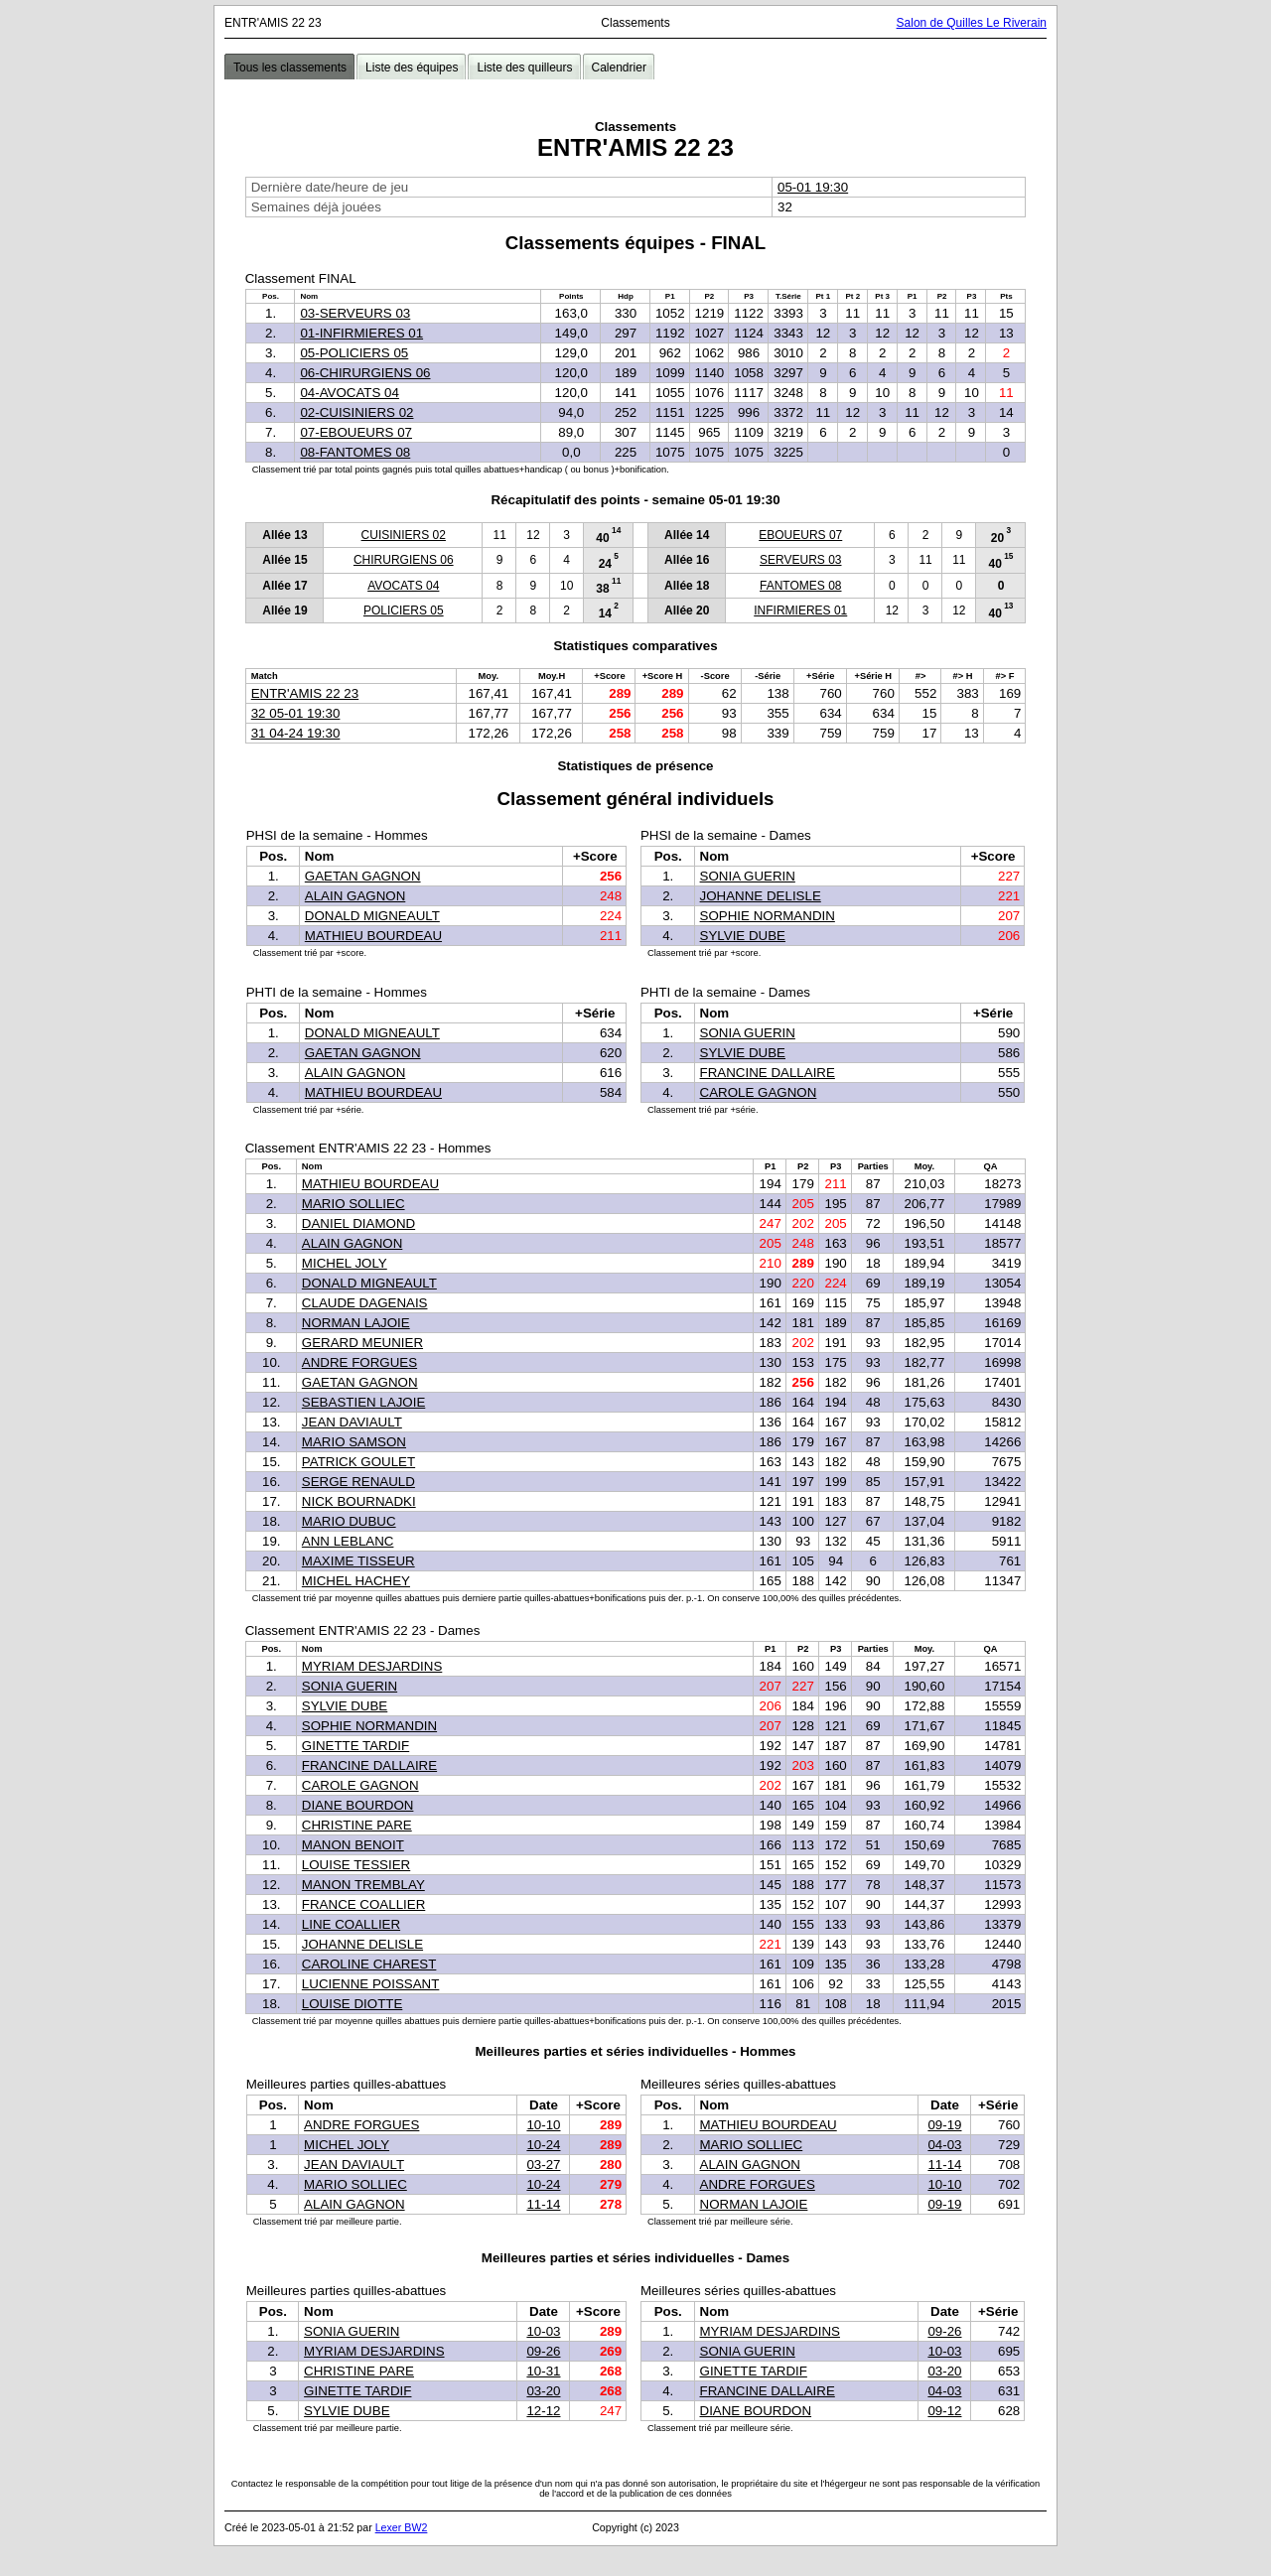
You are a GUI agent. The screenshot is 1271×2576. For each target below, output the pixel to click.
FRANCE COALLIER (363, 1904)
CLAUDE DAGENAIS (365, 1302)
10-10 (543, 2124)
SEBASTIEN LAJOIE (363, 1402)
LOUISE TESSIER (356, 1864)
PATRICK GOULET (358, 1461)
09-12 (944, 2410)
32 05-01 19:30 (296, 713)
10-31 (543, 2371)
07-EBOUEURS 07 (356, 432)
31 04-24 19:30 (296, 733)
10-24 (543, 2144)
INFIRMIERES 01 (800, 610)
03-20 (543, 2390)
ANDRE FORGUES (359, 1362)
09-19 (944, 2124)
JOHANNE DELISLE (760, 895)
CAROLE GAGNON (758, 1092)
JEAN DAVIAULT (352, 1422)
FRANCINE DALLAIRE (767, 1072)
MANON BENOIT (353, 1844)
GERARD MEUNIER (362, 1342)
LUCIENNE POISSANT (371, 1983)
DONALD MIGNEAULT (372, 915)
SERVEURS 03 (800, 560)
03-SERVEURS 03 (355, 313)
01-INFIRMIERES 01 (361, 333)
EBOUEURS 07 (800, 535)
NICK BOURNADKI (359, 1501)
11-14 (543, 2204)
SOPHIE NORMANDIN (767, 915)
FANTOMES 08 (800, 586)
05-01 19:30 (812, 187)
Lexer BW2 (401, 2527)
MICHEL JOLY (344, 1263)
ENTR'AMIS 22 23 (304, 693)
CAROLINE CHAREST (369, 1964)
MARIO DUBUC (349, 1521)
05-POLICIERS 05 (354, 352)
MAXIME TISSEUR (358, 1561)
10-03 (543, 2331)
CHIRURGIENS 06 (403, 560)
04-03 (944, 2144)
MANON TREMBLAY (363, 1884)
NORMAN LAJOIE (356, 1322)
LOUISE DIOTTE (352, 2003)
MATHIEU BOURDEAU (373, 935)
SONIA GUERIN (747, 876)
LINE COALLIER (351, 1924)
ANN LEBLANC (348, 1541)
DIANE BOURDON (358, 1805)
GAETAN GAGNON (363, 876)
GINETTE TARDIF (355, 1745)
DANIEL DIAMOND (358, 1223)
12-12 (543, 2410)
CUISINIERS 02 (403, 535)
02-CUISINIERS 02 (356, 412)
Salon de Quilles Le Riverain (972, 23)
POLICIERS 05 (403, 610)
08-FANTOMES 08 (355, 452)
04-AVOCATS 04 (349, 392)
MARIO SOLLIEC (353, 1203)
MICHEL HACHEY (356, 1580)
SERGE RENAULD (358, 1481)
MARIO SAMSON (354, 1441)
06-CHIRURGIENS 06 (365, 372)
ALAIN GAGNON (355, 895)
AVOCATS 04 (403, 586)
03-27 (543, 2164)
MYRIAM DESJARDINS (372, 1666)
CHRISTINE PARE (357, 1825)
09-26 (543, 2351)
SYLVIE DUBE (742, 935)
